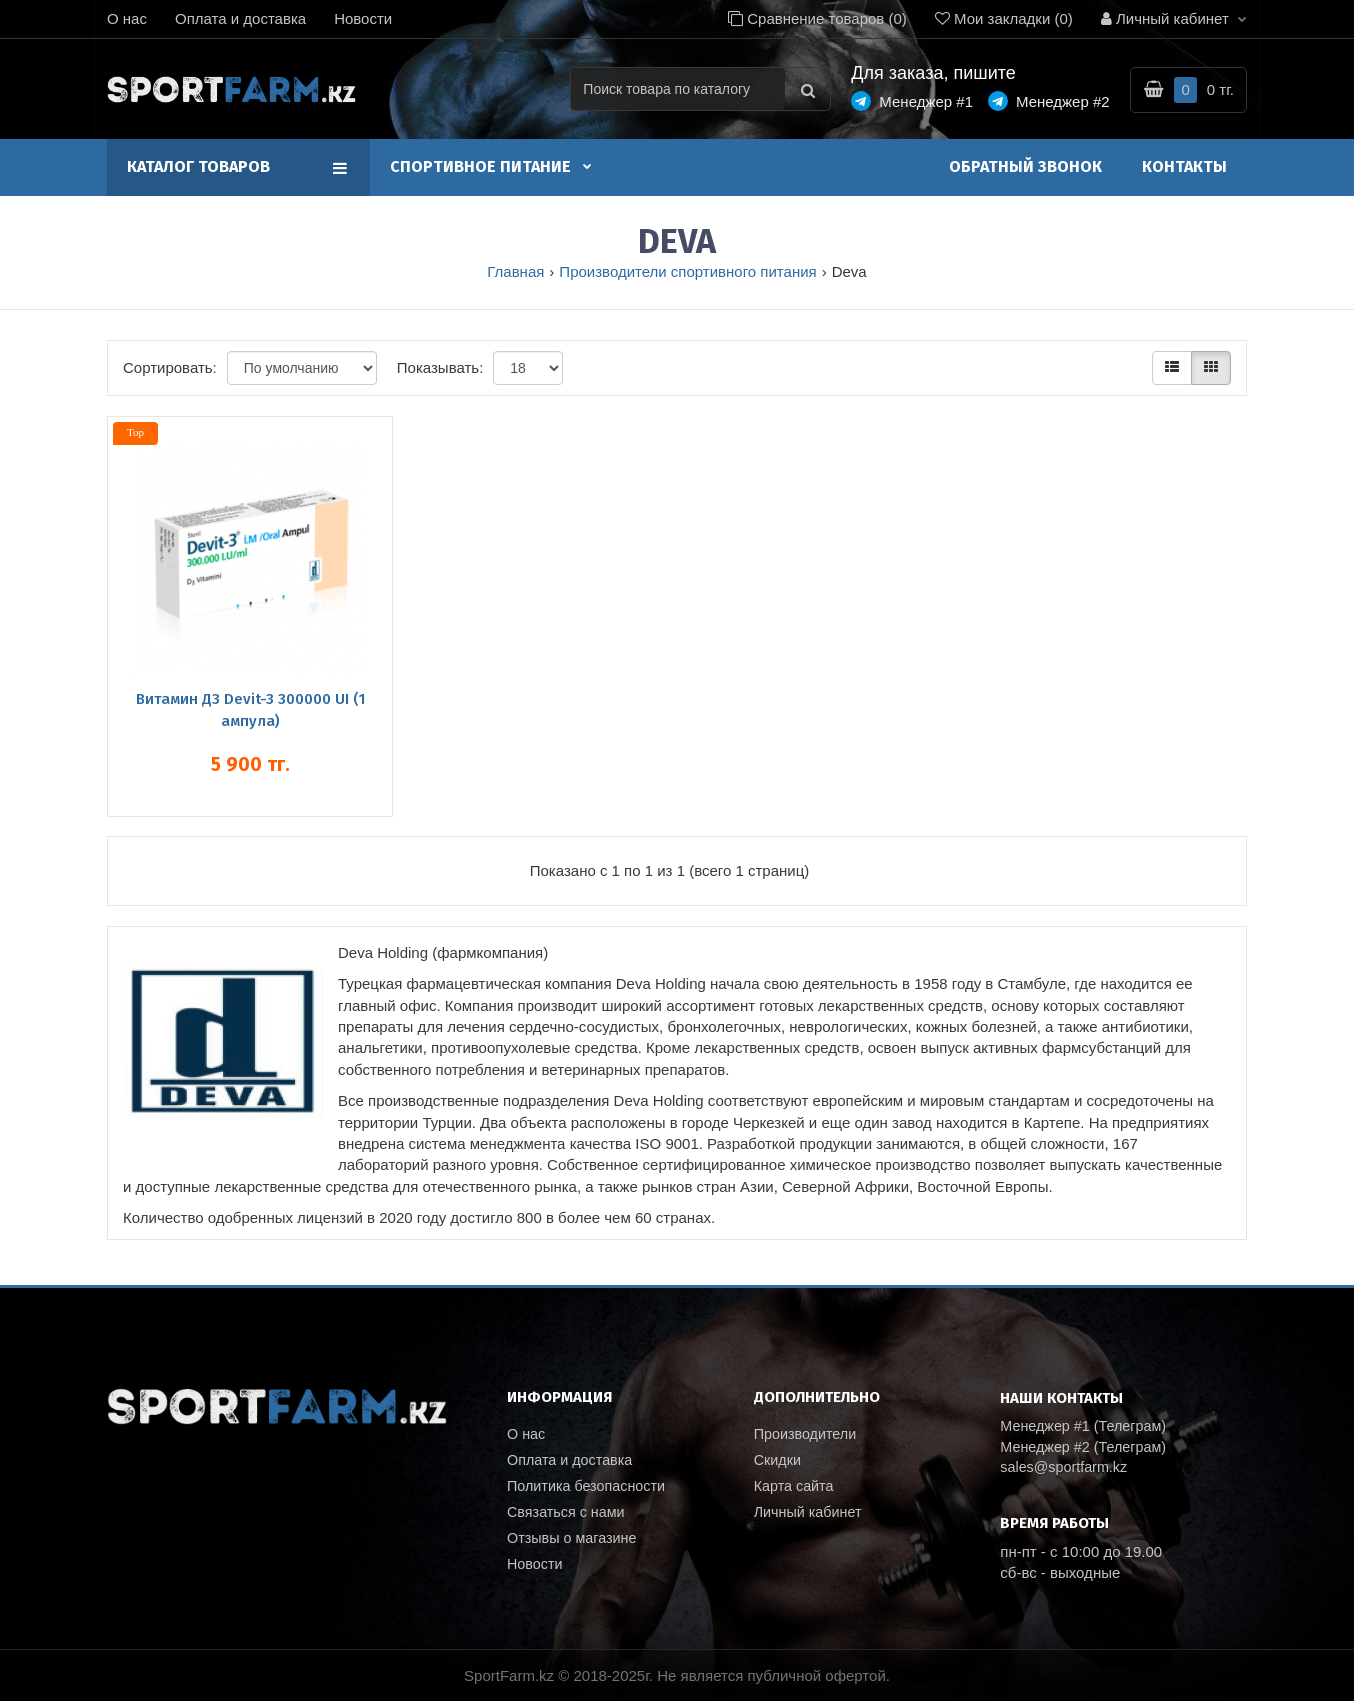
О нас (127, 18)
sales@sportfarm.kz (1066, 1469)
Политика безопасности (589, 1488)
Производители (807, 1434)
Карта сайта (796, 1488)
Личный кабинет (810, 1515)
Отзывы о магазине (574, 1542)
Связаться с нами (568, 1515)
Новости (363, 18)
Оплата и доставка (240, 18)
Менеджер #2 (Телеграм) (1087, 1448)
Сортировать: (170, 367)
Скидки (778, 1461)
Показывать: (440, 367)
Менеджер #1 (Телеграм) (1087, 1426)
